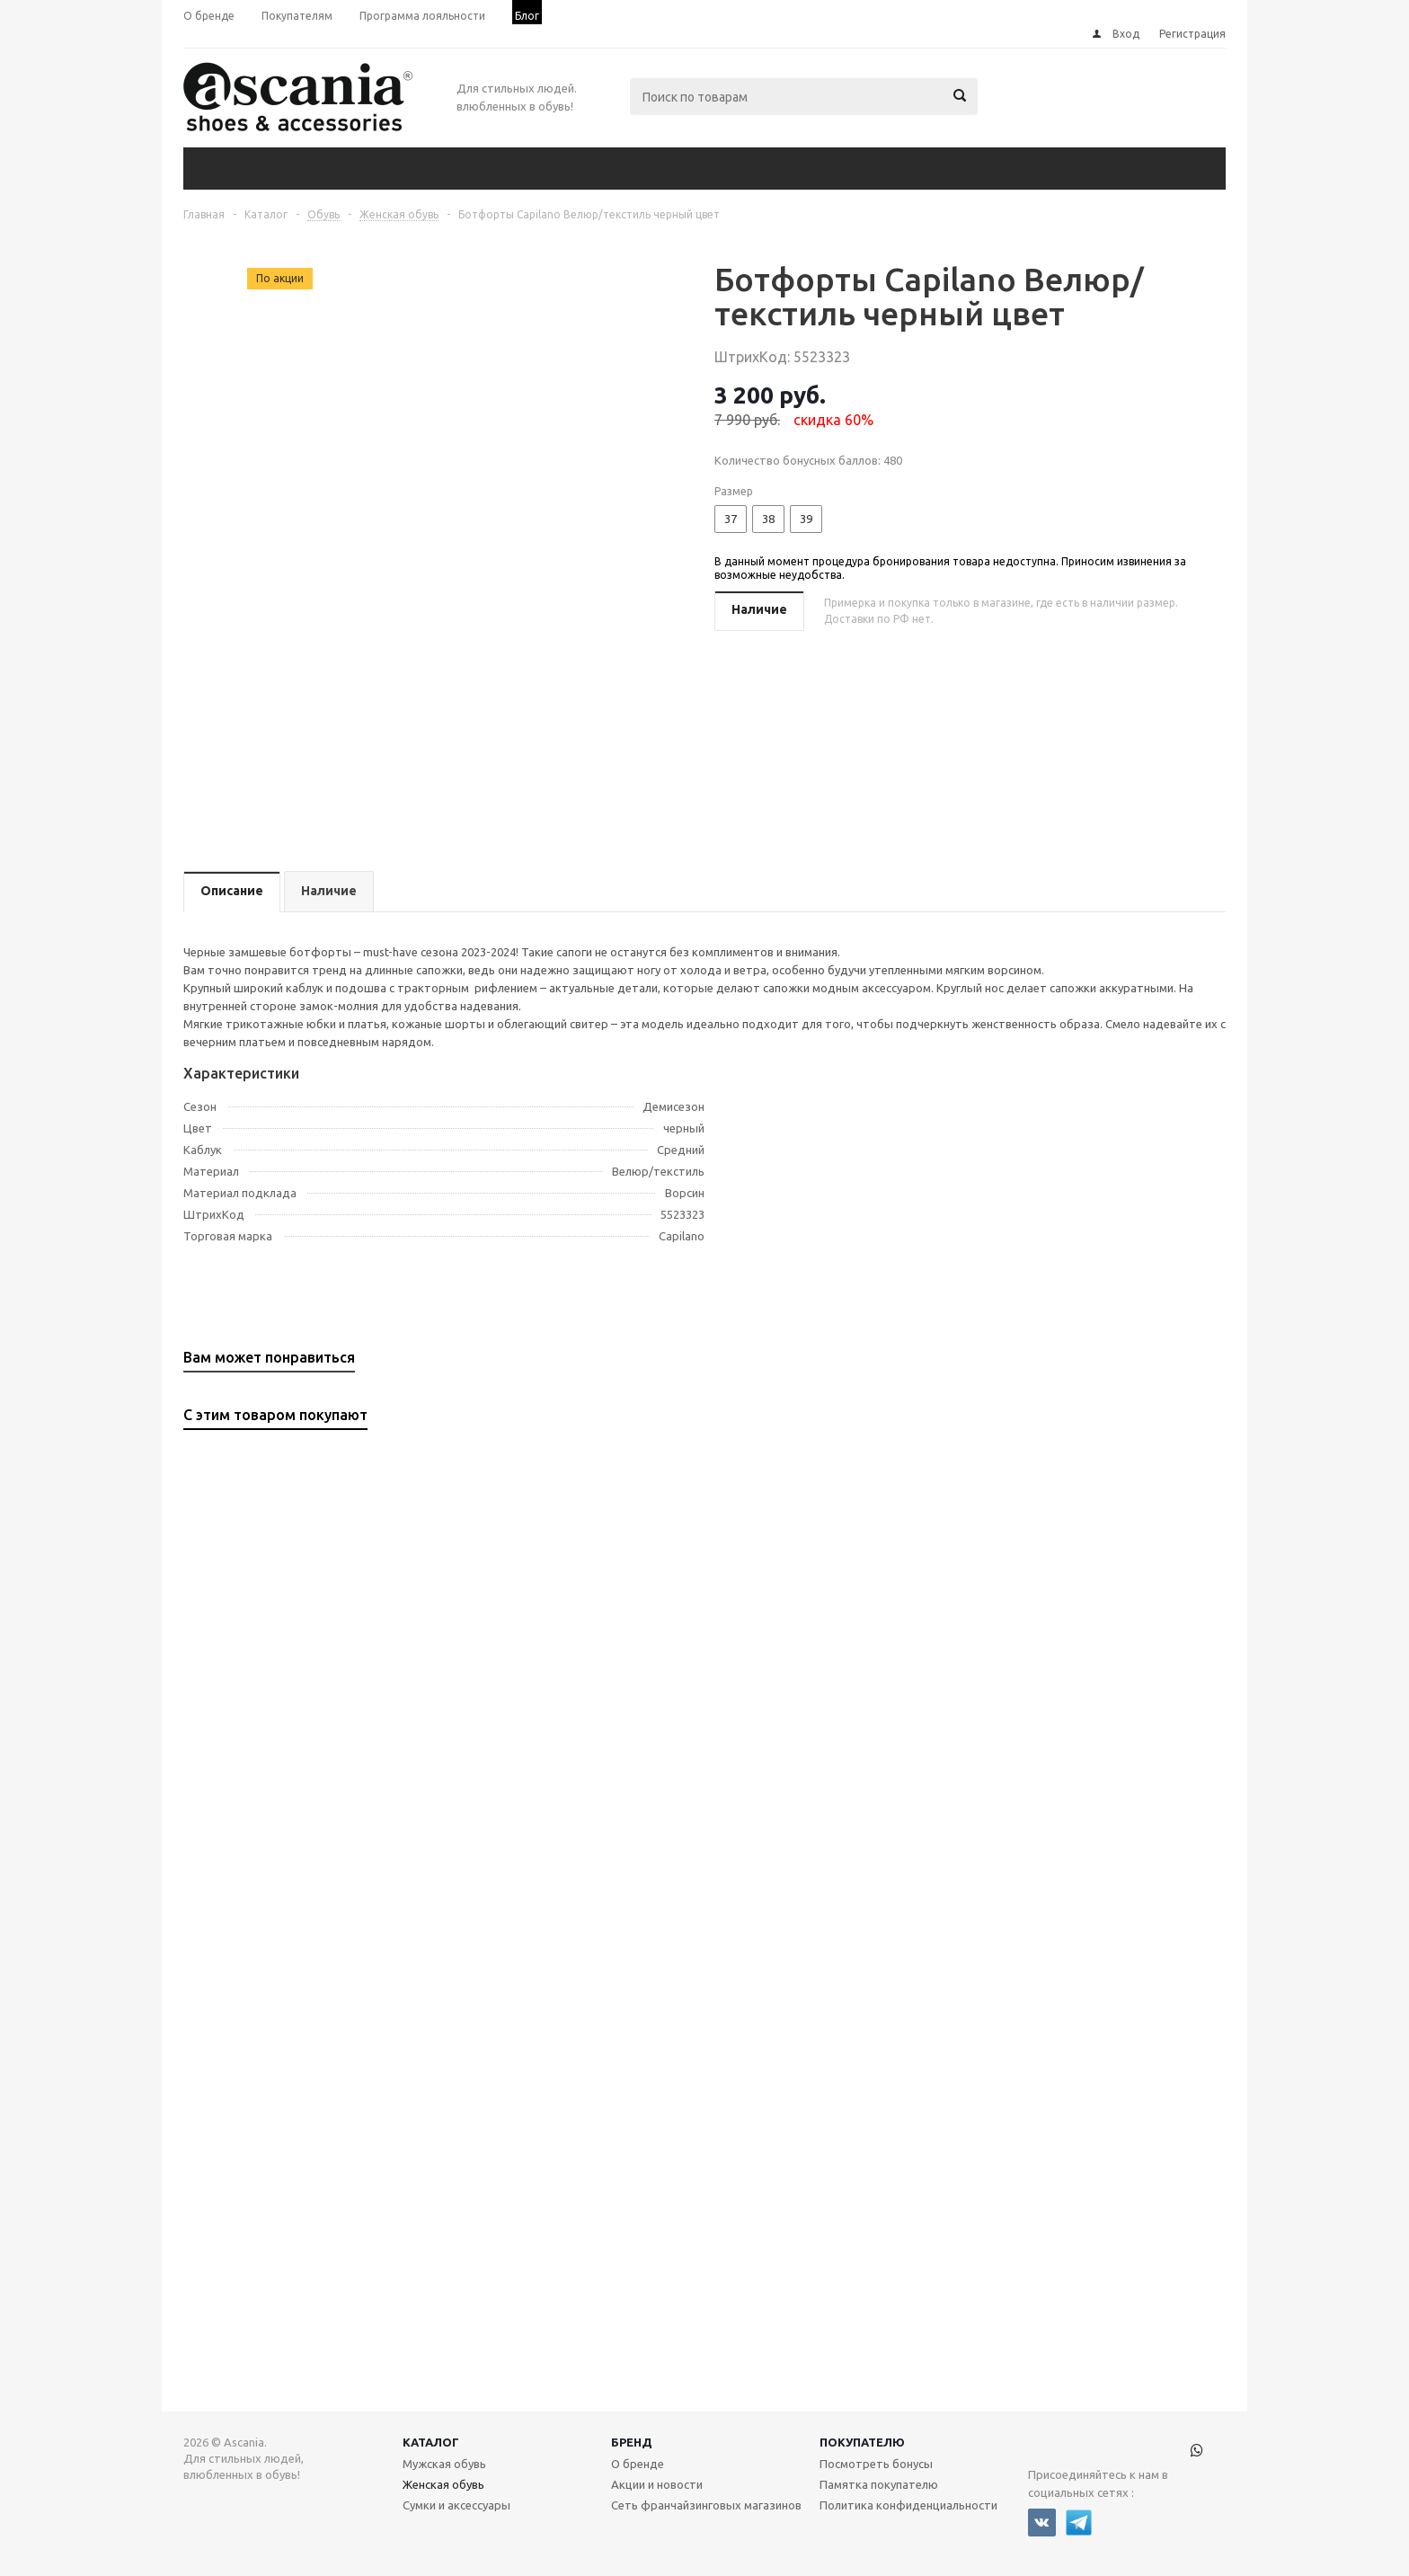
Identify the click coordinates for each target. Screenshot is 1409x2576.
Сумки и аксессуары (456, 2505)
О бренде (637, 2463)
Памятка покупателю (879, 2484)
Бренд (631, 2442)
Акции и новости (657, 2484)
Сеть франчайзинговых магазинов (706, 2505)
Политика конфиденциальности (908, 2505)
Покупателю (862, 2442)
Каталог (431, 2442)
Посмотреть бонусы (876, 2463)
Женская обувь (443, 2484)
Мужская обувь (444, 2463)
